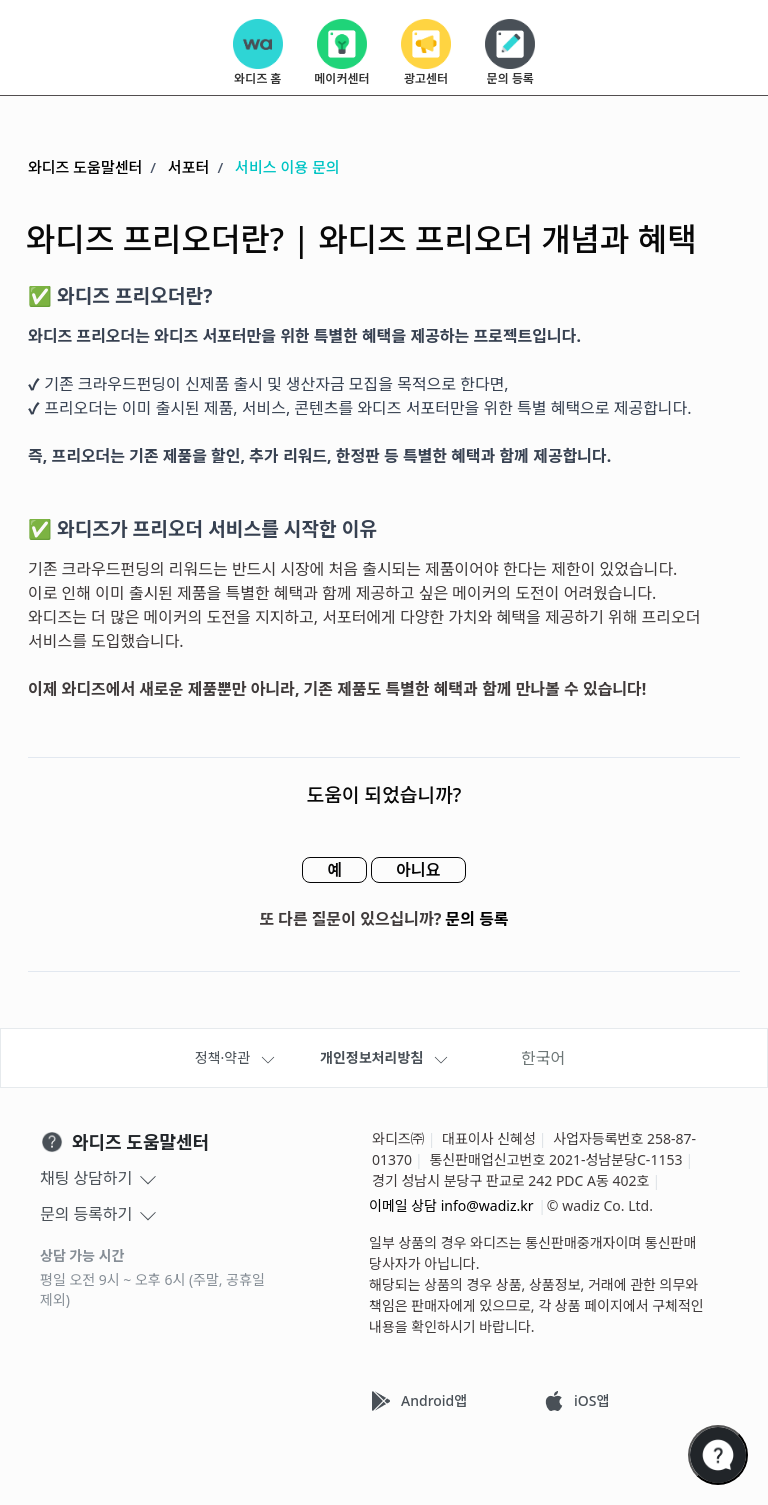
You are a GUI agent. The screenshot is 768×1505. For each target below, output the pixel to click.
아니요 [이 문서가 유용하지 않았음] (418, 870)
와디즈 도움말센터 (85, 167)
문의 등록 (477, 919)
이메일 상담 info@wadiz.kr (451, 1205)
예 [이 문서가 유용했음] (334, 870)
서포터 (188, 167)
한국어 (543, 1058)
